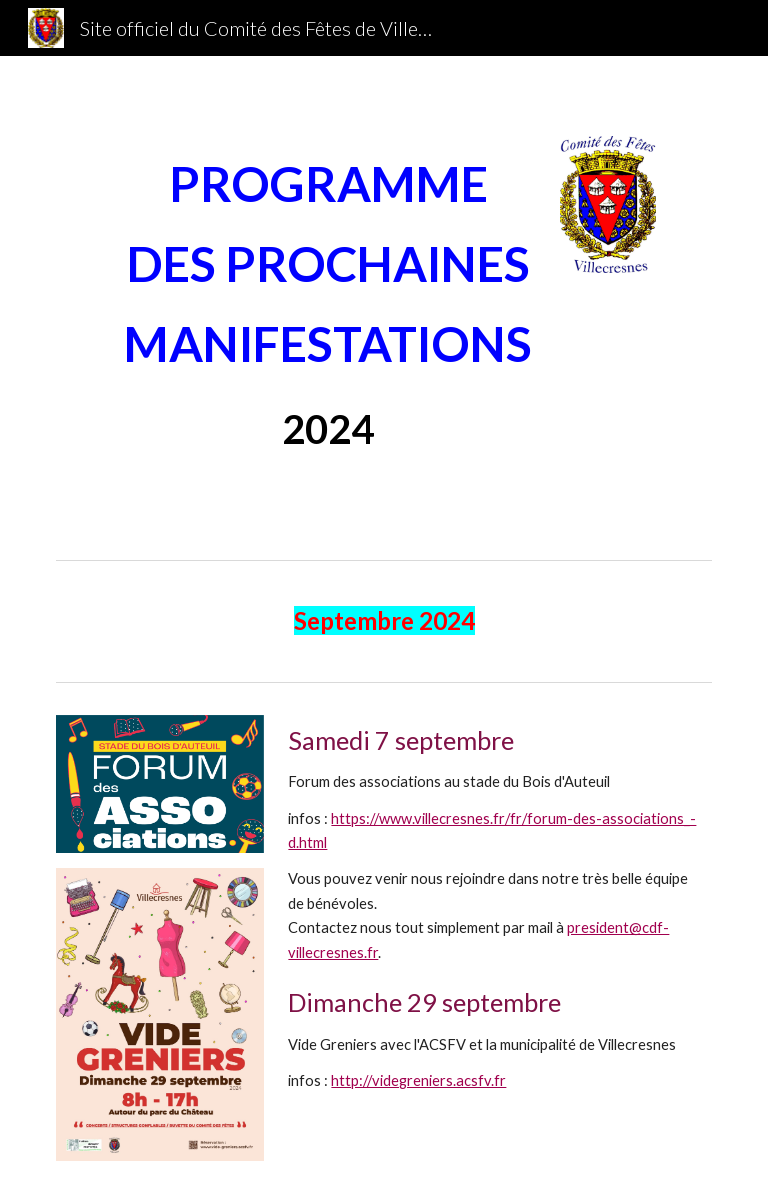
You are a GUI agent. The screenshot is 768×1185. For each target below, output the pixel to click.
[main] (327, 303)
